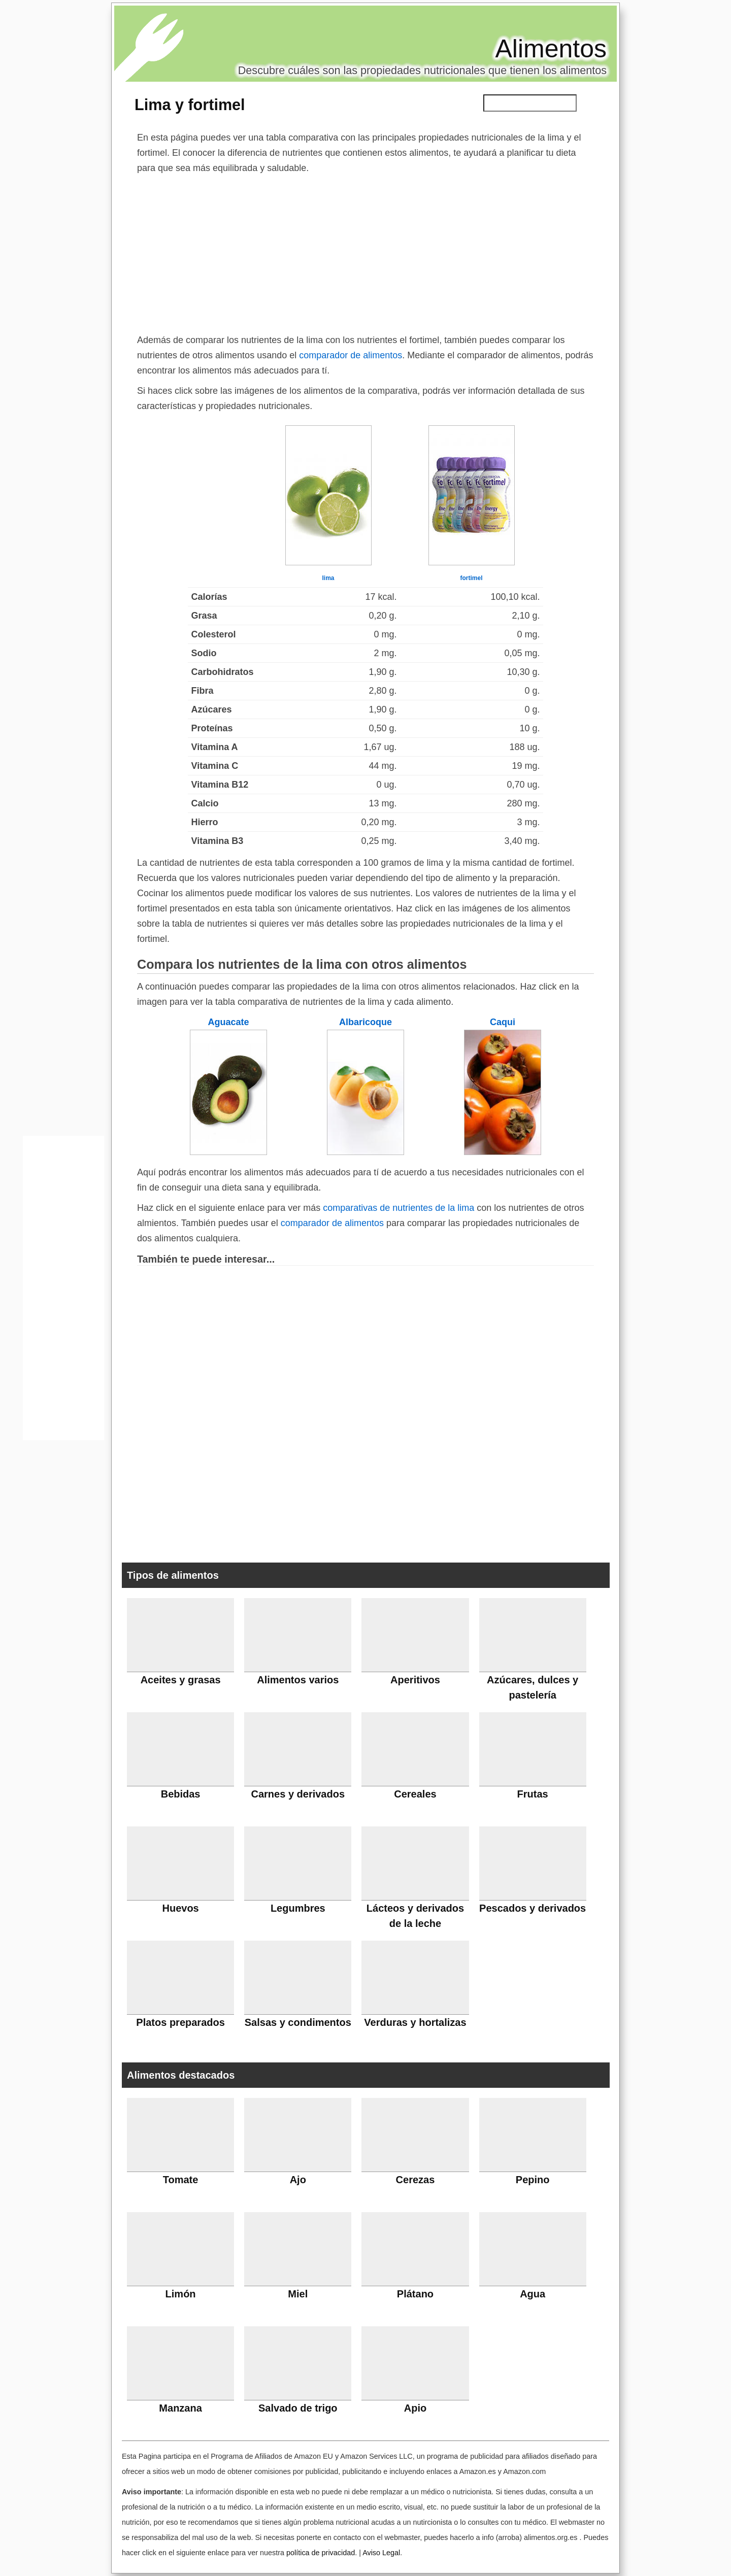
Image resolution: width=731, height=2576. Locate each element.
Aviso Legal (381, 2553)
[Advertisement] (365, 252)
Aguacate (228, 1022)
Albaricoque (365, 1022)
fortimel (471, 578)
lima (328, 578)
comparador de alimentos (350, 355)
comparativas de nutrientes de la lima (398, 1208)
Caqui (502, 1022)
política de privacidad (320, 2553)
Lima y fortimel (190, 104)
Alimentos (551, 49)
